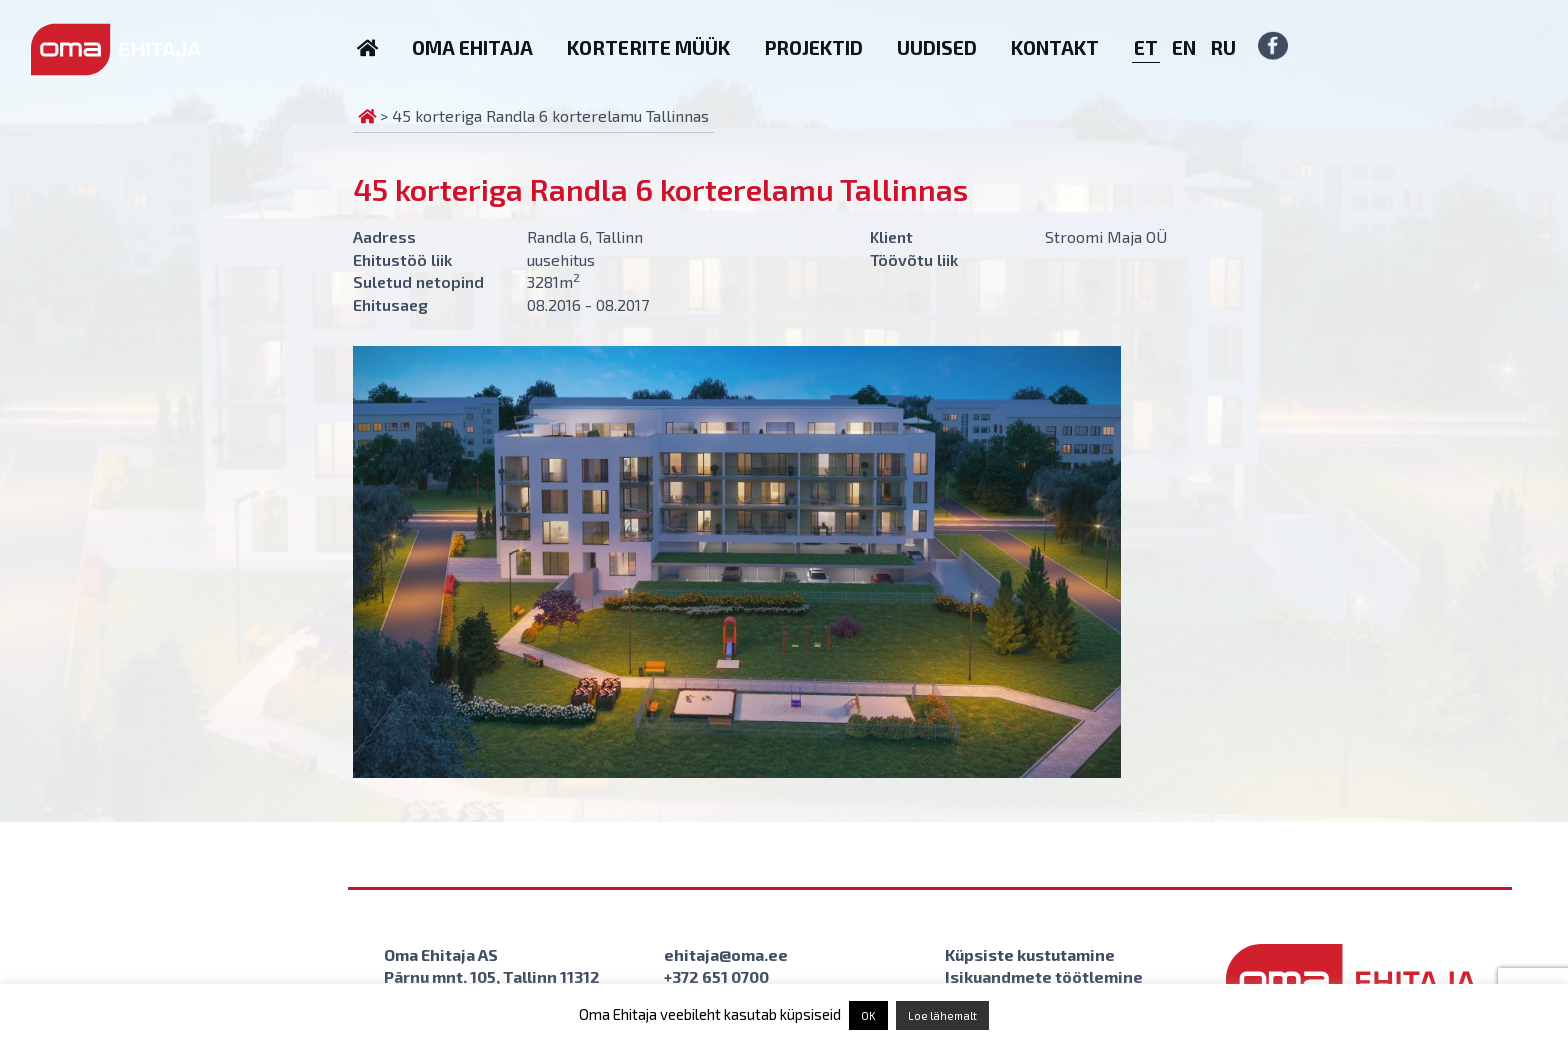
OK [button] (868, 1015)
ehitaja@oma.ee (726, 954)
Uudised (937, 47)
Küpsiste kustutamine (1030, 954)
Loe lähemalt (942, 1015)
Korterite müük (648, 47)
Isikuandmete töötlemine (1044, 976)
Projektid (813, 47)
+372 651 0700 (716, 976)
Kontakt (1055, 47)
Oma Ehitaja (472, 47)
